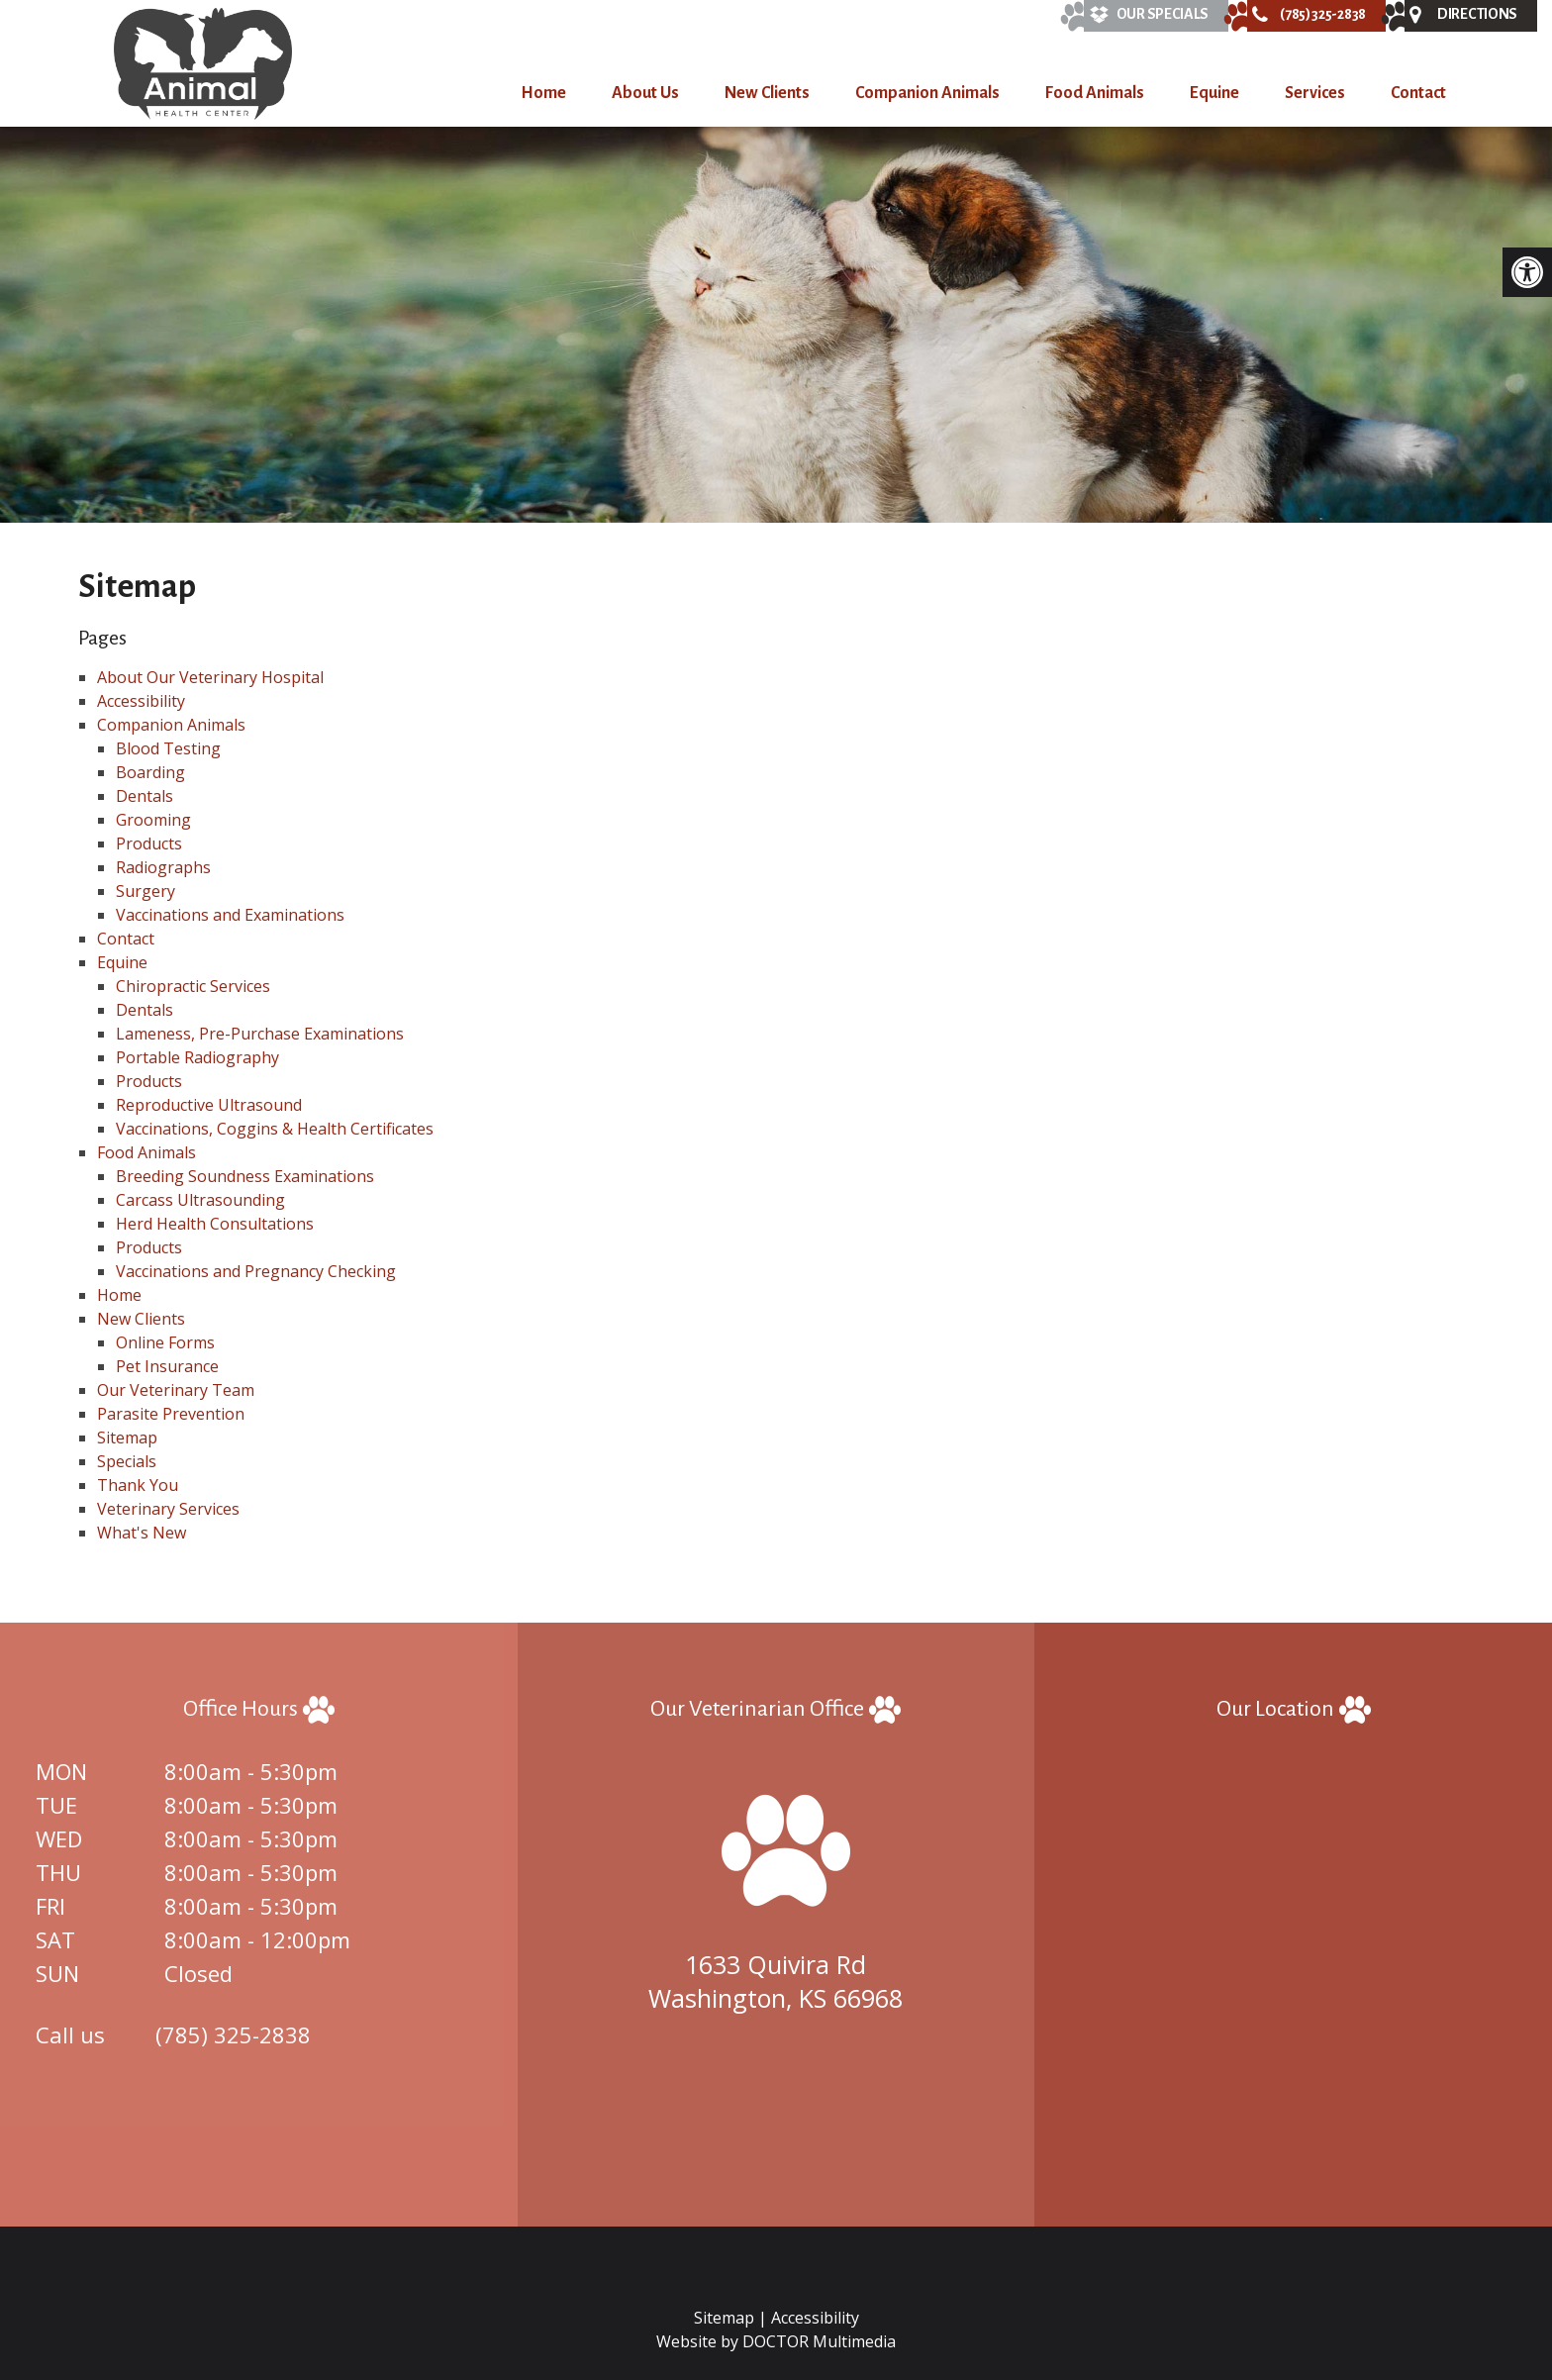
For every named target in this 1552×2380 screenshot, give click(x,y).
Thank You (137, 1485)
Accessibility (141, 701)
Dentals (144, 796)
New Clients (767, 93)
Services (1315, 93)
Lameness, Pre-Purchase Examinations (260, 1033)
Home (543, 93)
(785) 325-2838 (233, 2034)
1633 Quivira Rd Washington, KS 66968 (775, 1981)
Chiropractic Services (193, 986)
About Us (645, 93)
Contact (1418, 93)
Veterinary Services (168, 1509)
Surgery (145, 891)
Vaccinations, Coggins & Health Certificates (275, 1129)
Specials (126, 1461)
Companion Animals (927, 93)
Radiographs (163, 867)
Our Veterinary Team (175, 1390)
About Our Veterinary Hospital (210, 677)
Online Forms (165, 1342)
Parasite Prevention (170, 1414)
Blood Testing (168, 748)
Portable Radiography (197, 1057)
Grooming (153, 820)
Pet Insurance (167, 1366)
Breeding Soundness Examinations (245, 1176)
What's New (141, 1532)
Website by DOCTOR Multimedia (776, 2341)
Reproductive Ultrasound (209, 1105)
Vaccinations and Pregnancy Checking (256, 1271)
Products (149, 843)
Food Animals (1094, 93)
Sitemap (127, 1437)
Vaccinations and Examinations (230, 915)
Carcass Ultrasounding (200, 1200)
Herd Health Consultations (215, 1224)
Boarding (150, 772)
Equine (1214, 93)
